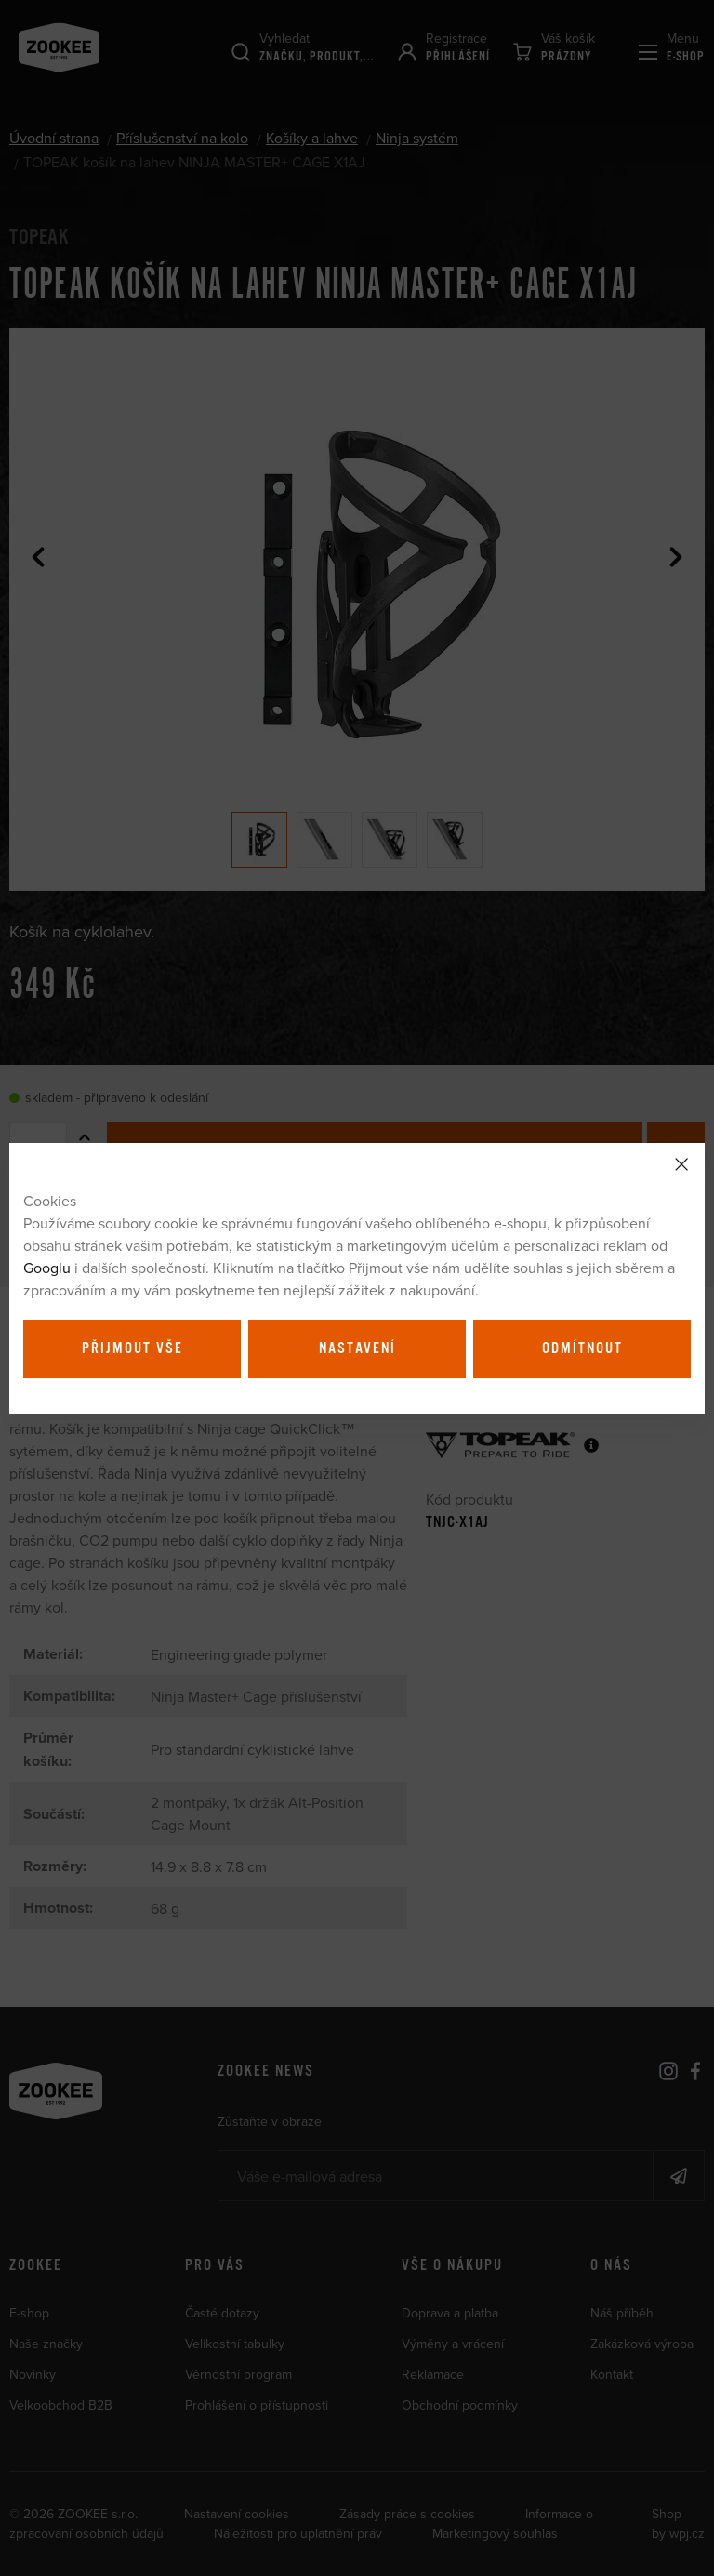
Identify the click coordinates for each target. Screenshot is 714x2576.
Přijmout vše (132, 1348)
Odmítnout (582, 1348)
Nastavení (357, 1348)
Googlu (47, 1267)
